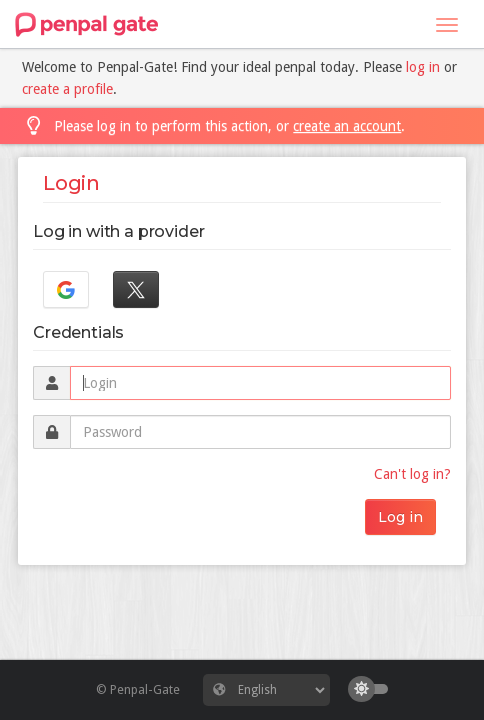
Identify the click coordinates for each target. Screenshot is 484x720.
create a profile (67, 89)
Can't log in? (412, 474)
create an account (347, 126)
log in (423, 67)
